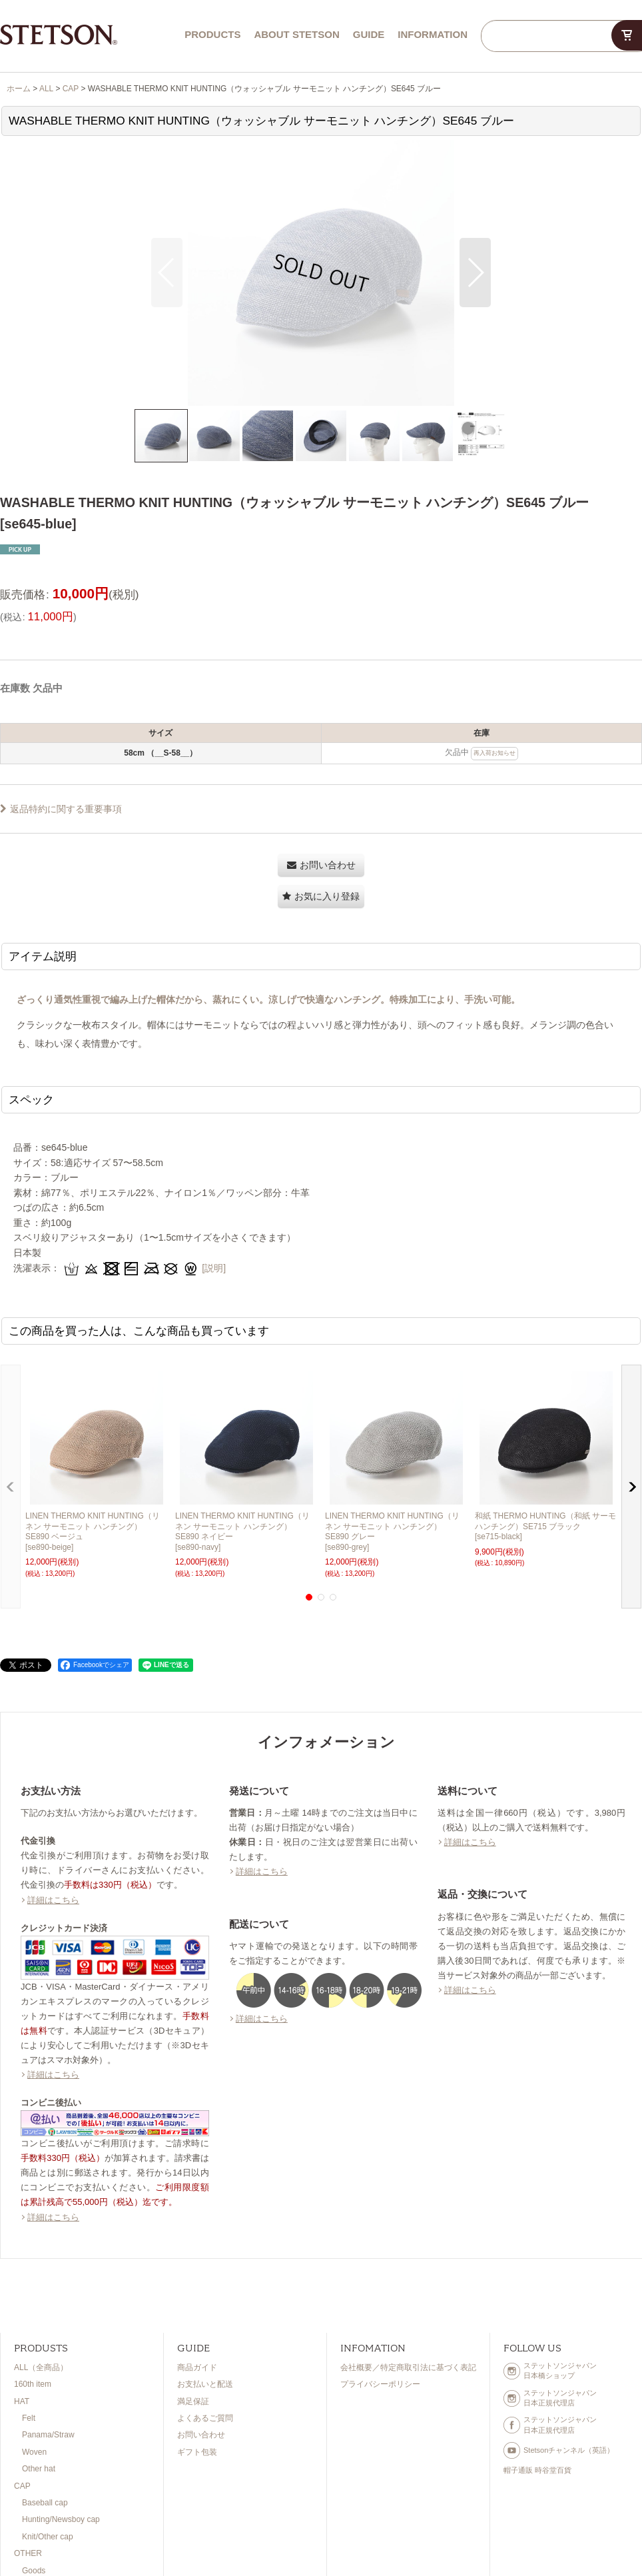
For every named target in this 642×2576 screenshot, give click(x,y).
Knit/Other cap (47, 2536)
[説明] (214, 1268)
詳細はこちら (53, 1900)
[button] (166, 272)
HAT (21, 2401)
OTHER (28, 2553)
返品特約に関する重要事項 (61, 809)
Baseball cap (45, 2502)
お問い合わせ (201, 2434)
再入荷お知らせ (494, 753)
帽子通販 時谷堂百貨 (537, 2470)
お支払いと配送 (205, 2384)
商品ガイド (197, 2367)
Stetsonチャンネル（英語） (558, 2450)
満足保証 (193, 2401)
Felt (28, 2418)
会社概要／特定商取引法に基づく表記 (408, 2367)
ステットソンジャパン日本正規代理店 (550, 2398)
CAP (22, 2486)
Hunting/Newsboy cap (61, 2519)
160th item (32, 2384)
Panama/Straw (48, 2434)
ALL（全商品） (41, 2367)
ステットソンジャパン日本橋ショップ (550, 2370)
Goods (33, 2570)
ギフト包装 (197, 2452)
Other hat (38, 2468)
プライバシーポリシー (380, 2384)
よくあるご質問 (205, 2418)
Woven (34, 2452)
